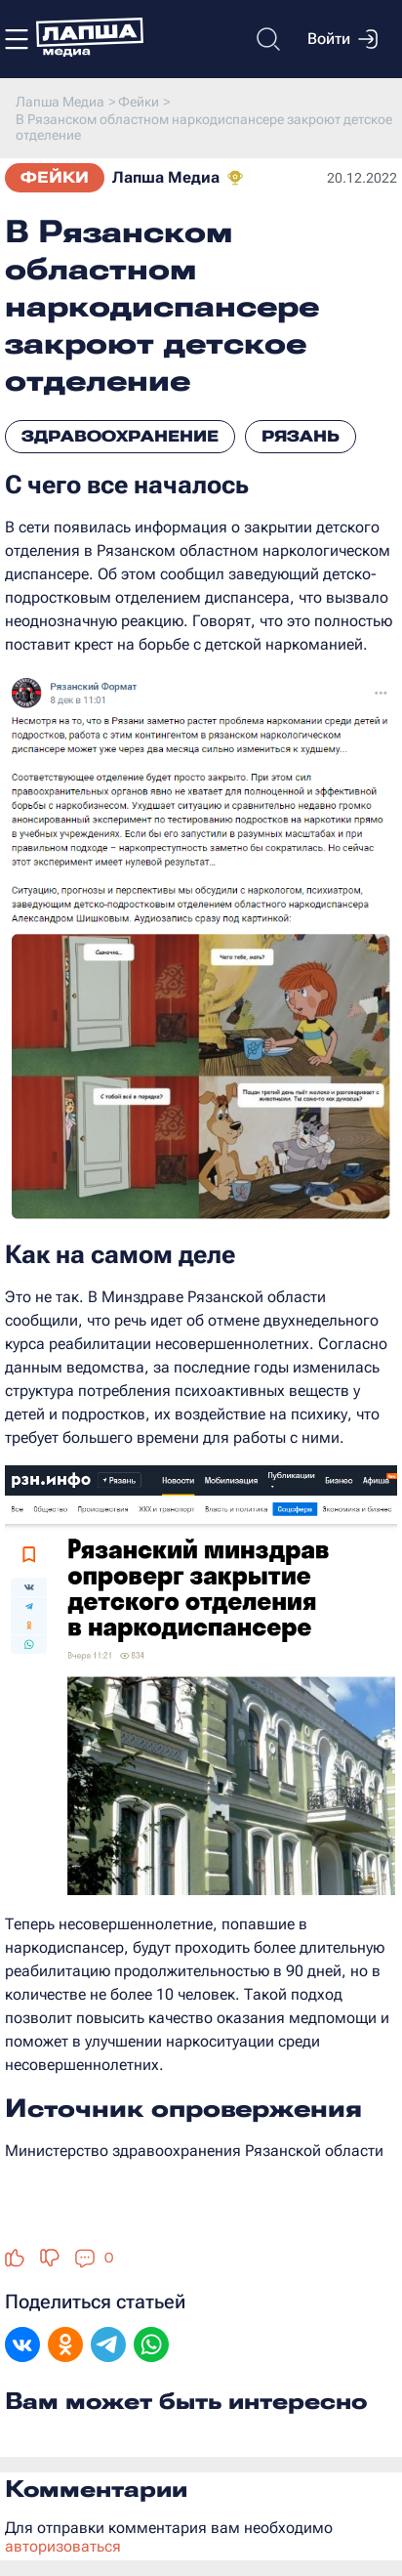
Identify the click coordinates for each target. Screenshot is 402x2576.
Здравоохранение (120, 436)
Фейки (54, 177)
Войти (342, 39)
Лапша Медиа (166, 177)
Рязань (300, 436)
